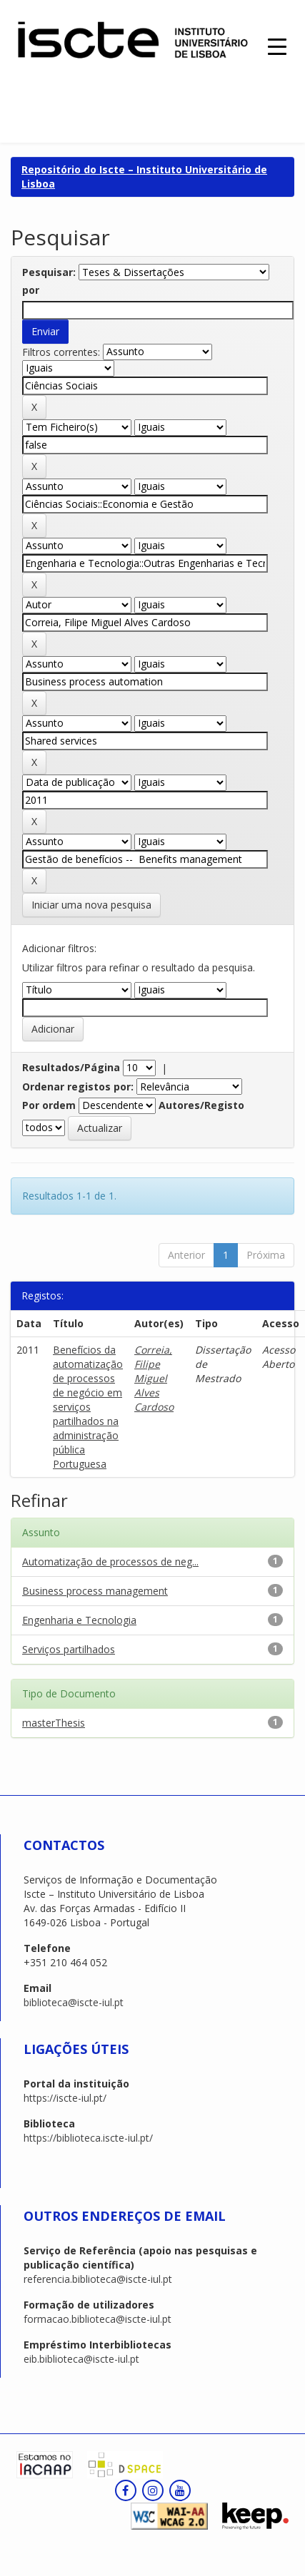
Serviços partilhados (68, 1649)
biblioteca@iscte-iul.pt (74, 2002)
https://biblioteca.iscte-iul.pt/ (88, 2138)
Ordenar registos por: (78, 1086)
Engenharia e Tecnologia (79, 1620)
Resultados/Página (71, 1067)
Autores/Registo (201, 1105)
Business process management (95, 1591)
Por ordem (49, 1105)
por (30, 290)
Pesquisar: (49, 272)
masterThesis (53, 1722)
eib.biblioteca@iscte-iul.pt (81, 2359)
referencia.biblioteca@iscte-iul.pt (98, 2279)
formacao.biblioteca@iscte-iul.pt (97, 2319)
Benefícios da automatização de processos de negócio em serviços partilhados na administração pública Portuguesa (88, 1407)
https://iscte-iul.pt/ (65, 2098)
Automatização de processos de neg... (110, 1561)
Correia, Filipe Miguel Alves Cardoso (154, 1378)
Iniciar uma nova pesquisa (91, 904)
